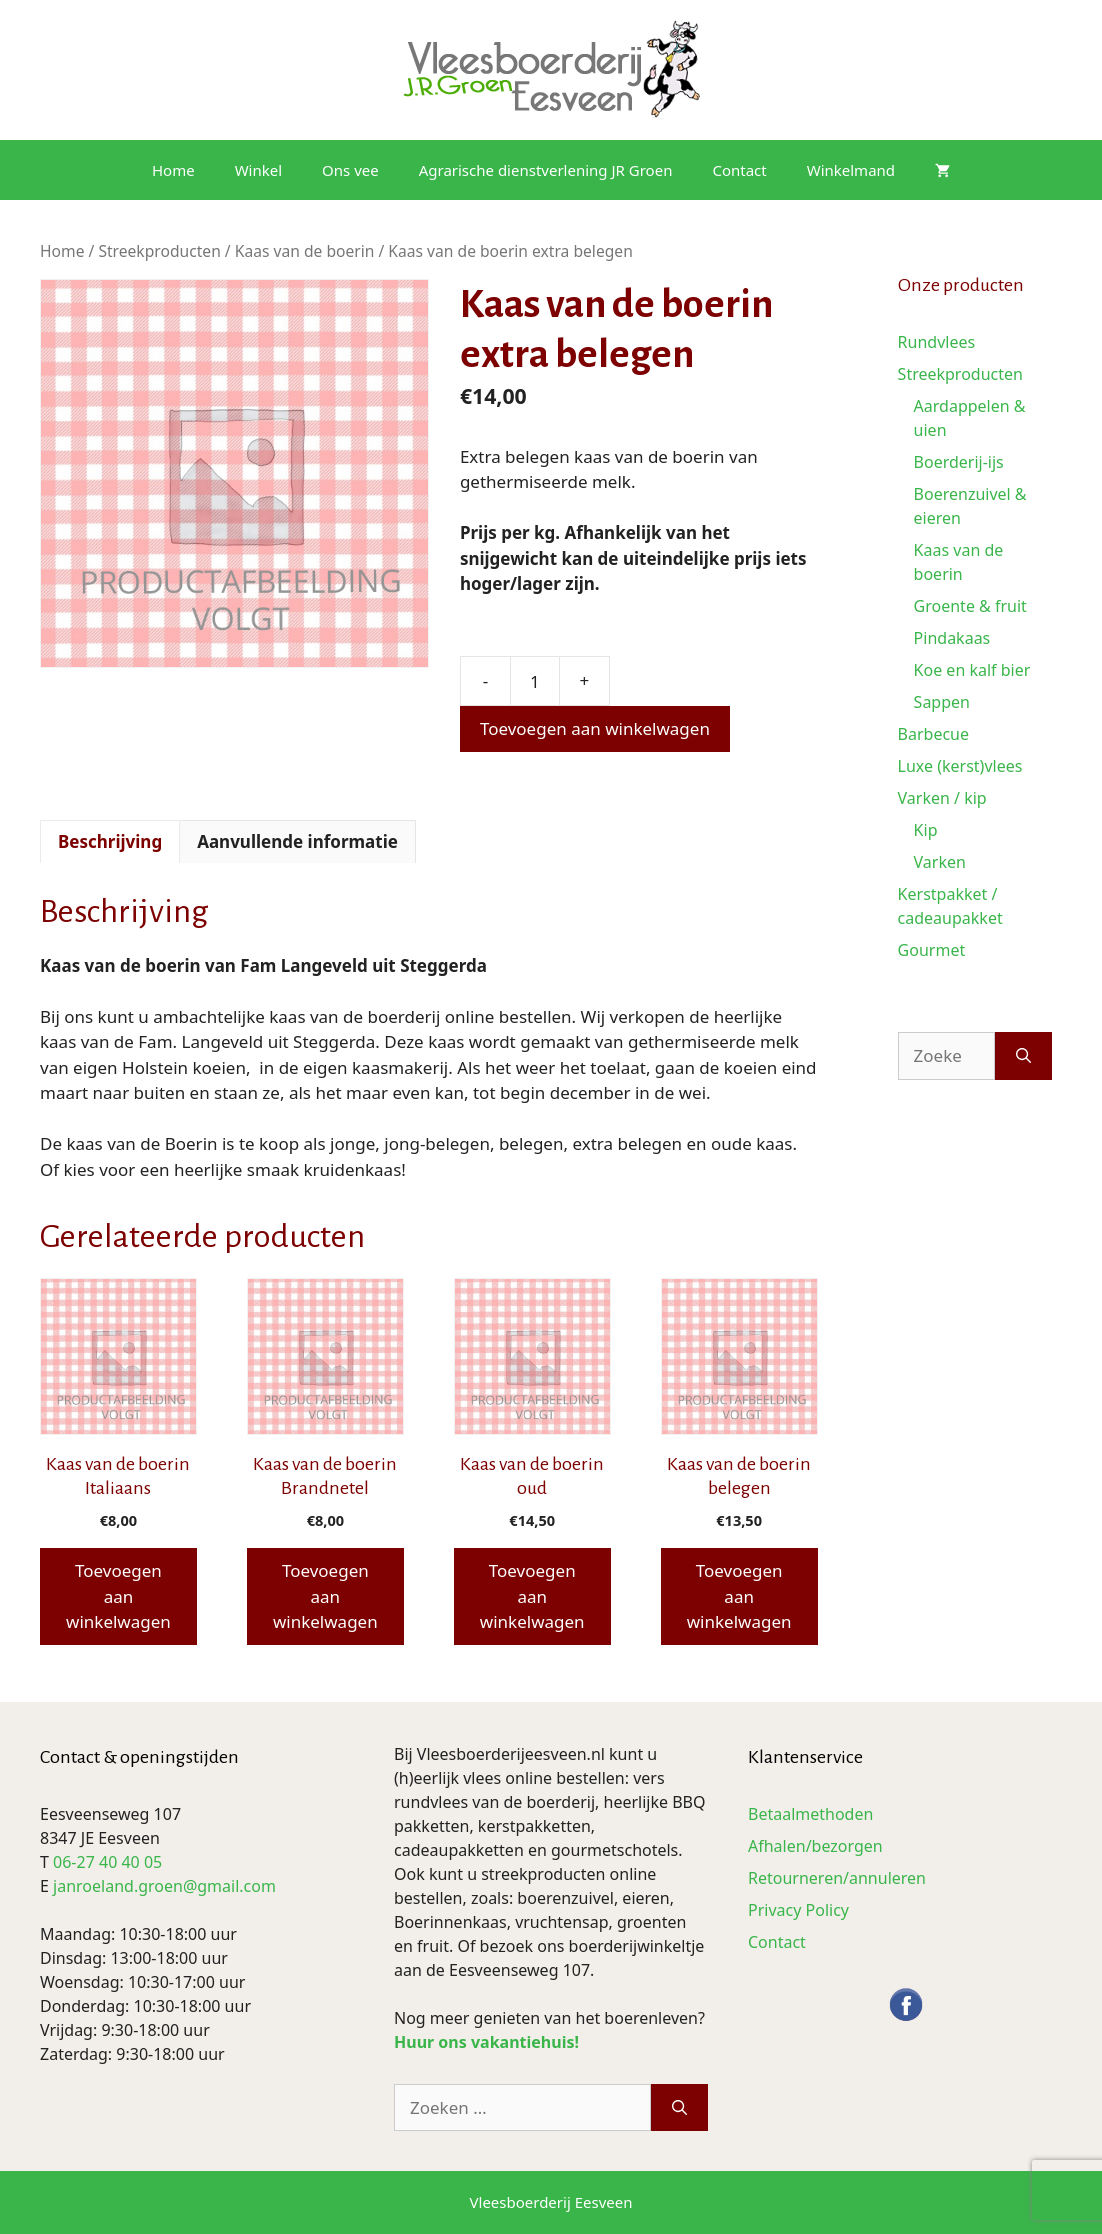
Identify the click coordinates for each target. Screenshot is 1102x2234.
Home (173, 170)
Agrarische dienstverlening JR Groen (546, 170)
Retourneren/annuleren (837, 1878)
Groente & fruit (970, 606)
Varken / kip (942, 798)
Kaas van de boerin (305, 251)
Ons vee (350, 170)
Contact (739, 170)
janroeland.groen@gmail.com (164, 1886)
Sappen (942, 702)
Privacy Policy (798, 1910)
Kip (926, 830)
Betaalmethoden (810, 1814)
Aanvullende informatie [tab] (297, 841)
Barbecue (933, 734)
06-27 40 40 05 (107, 1862)
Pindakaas (952, 638)
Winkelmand (851, 170)
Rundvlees (937, 342)
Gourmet (932, 950)
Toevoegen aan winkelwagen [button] (118, 1596)
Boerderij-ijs (959, 462)
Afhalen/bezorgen (815, 1846)
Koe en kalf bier (972, 670)
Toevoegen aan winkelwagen (595, 728)
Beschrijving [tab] (110, 841)
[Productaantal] (535, 681)
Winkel (258, 170)
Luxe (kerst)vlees (960, 766)
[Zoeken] (1023, 1056)
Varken (940, 862)
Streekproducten (159, 251)
